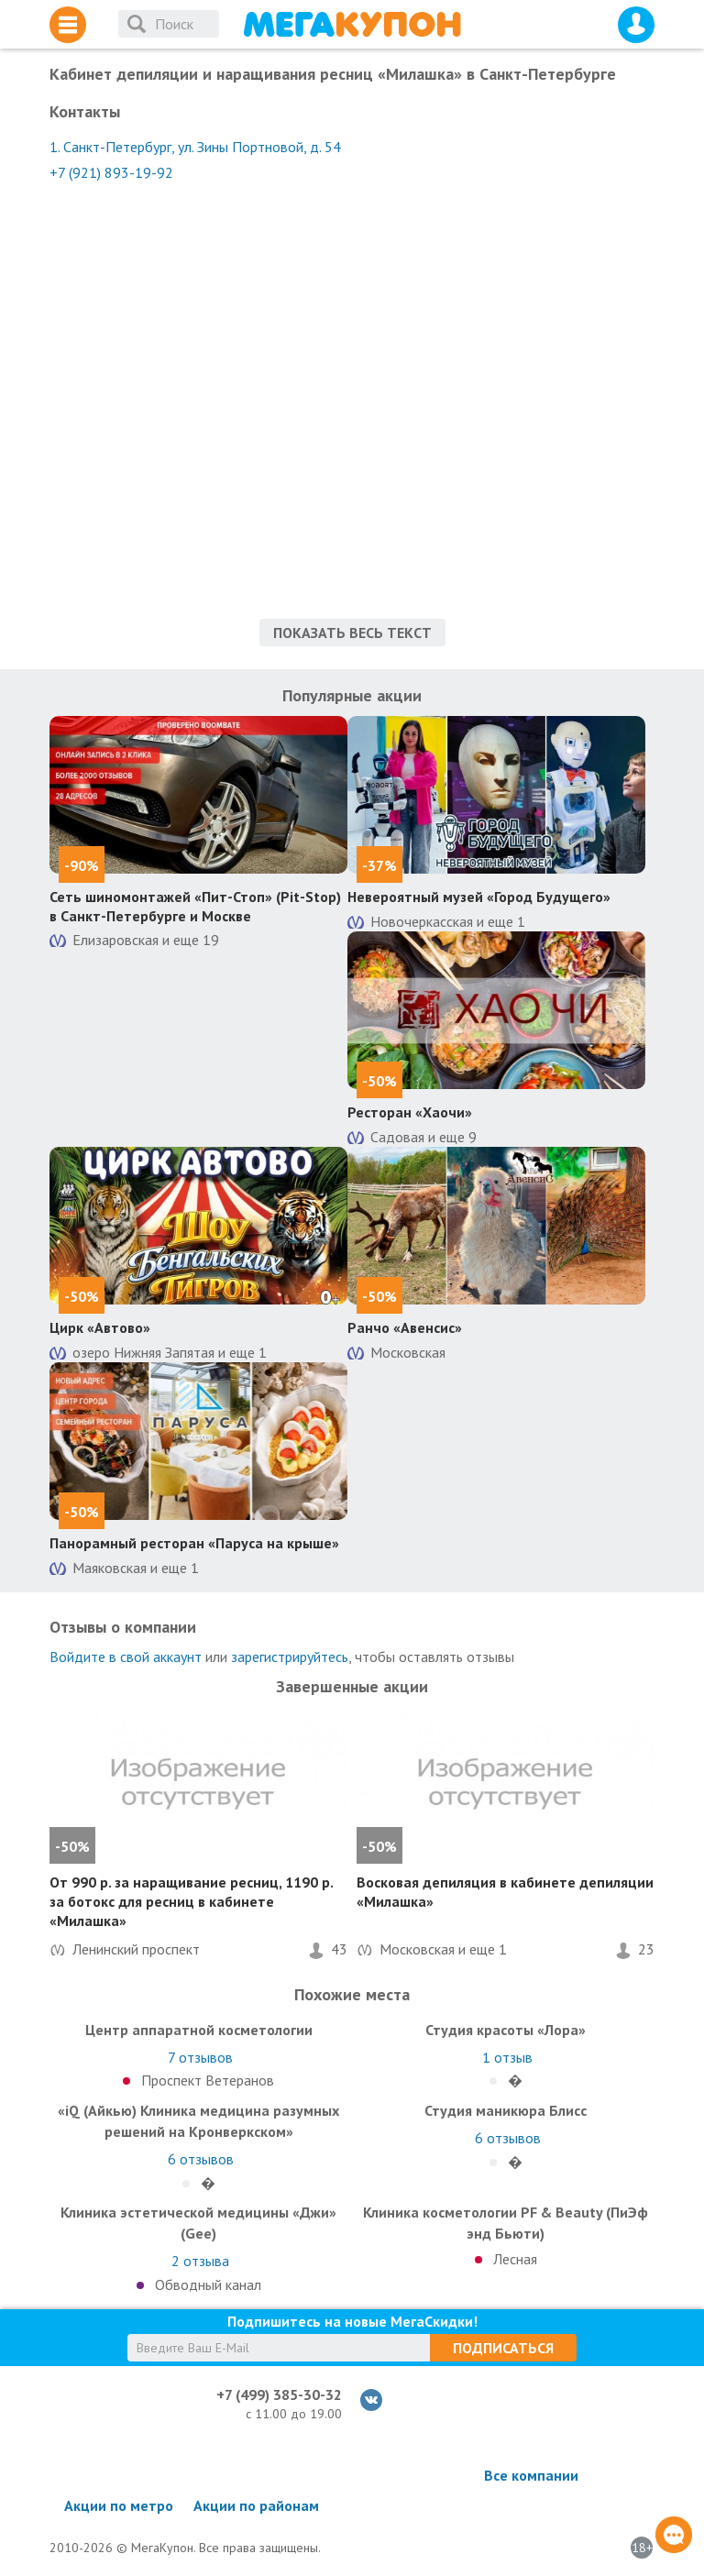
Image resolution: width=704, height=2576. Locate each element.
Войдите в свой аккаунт (126, 1656)
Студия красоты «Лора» (505, 2029)
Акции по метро (118, 2505)
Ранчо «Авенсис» (404, 1327)
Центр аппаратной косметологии (199, 2029)
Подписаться (503, 2348)
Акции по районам (256, 2505)
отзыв (507, 2057)
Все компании (531, 2475)
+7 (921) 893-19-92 (111, 172)
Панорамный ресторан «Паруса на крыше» (194, 1543)
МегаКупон (352, 24)
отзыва (200, 2260)
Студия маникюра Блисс (505, 2110)
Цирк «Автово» (100, 1327)
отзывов (200, 2057)
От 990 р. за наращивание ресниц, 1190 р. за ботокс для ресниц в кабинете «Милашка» (191, 1901)
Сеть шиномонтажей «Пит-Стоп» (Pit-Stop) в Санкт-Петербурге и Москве (195, 906)
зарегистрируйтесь (289, 1656)
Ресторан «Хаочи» (409, 1112)
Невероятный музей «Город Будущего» (478, 896)
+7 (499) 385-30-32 (279, 2394)
